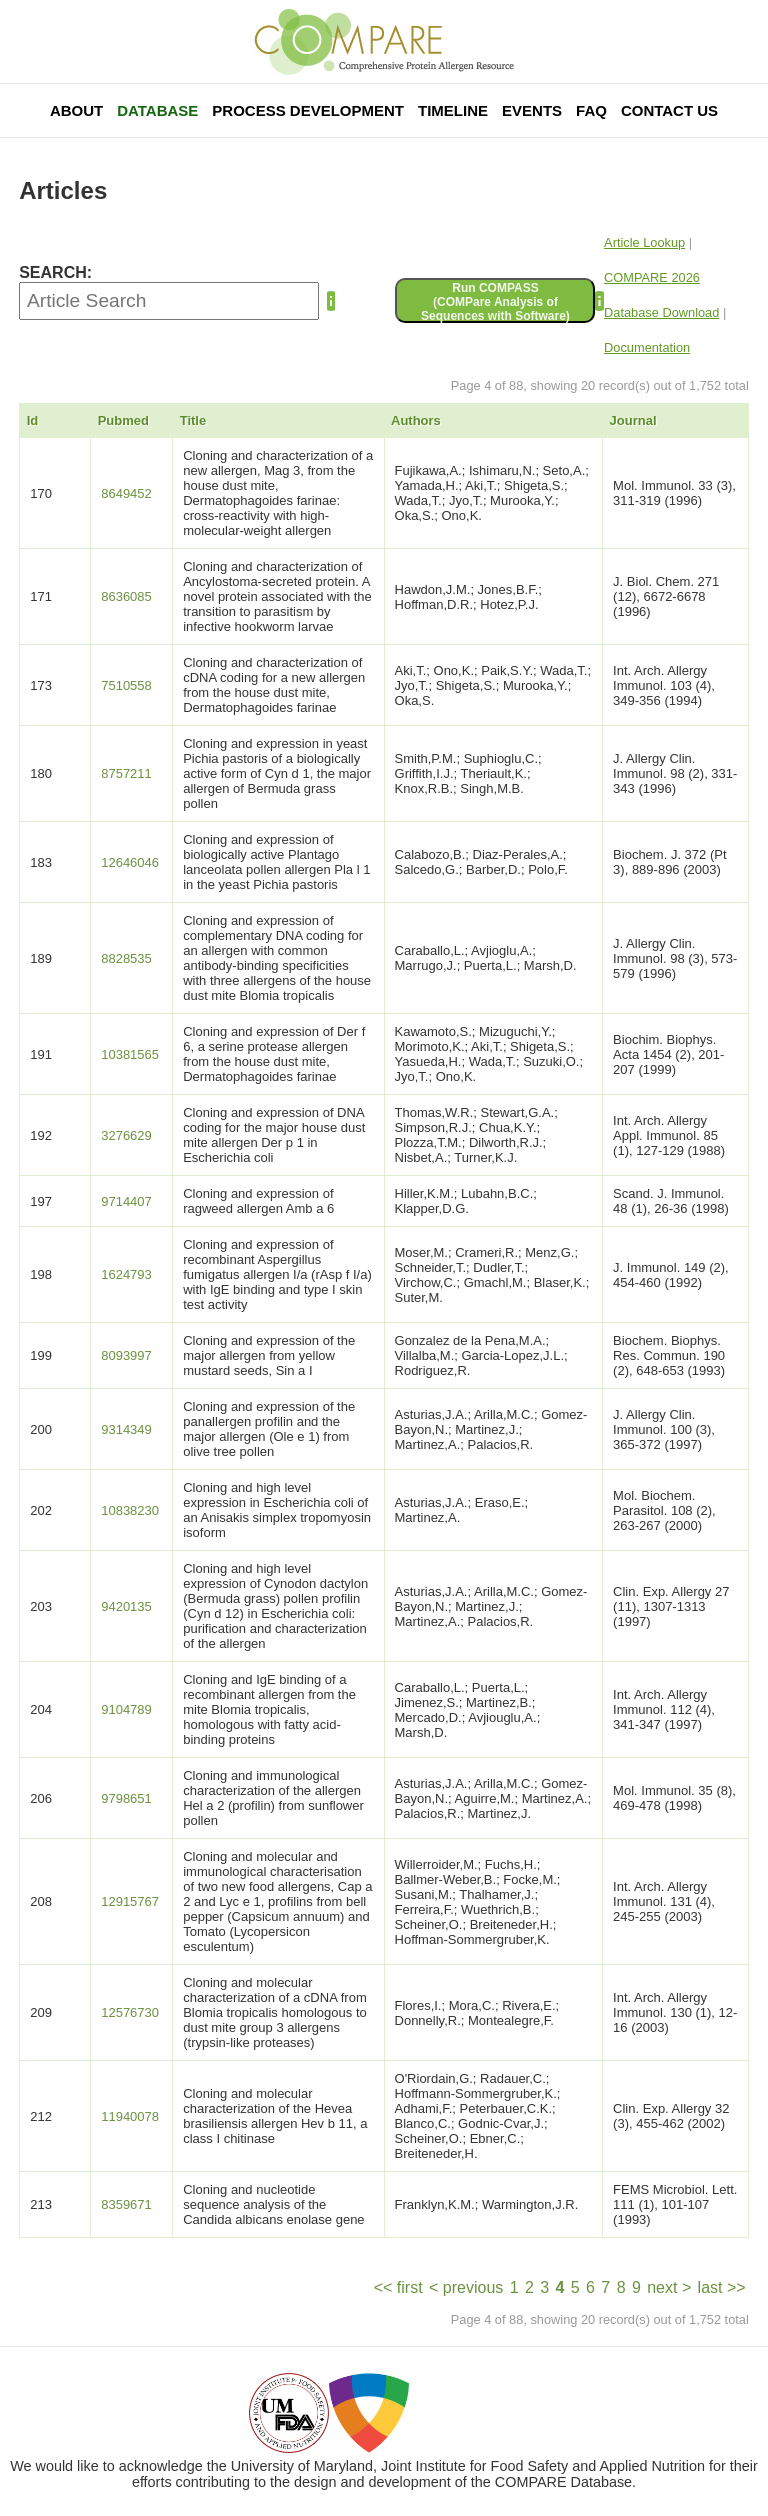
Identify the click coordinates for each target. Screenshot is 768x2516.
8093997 (126, 1355)
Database (157, 110)
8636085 (126, 596)
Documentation (647, 347)
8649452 (126, 493)
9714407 (126, 1201)
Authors (416, 420)
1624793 (126, 1274)
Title (193, 420)
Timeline (453, 110)
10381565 (130, 1054)
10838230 (130, 1510)
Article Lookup (644, 242)
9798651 (126, 1798)
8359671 (126, 2204)
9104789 (126, 1709)
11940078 (130, 2116)
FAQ (591, 110)
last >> (722, 2287)
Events (532, 110)
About (76, 110)
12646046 (130, 862)
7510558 (126, 685)
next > (669, 2287)
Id (33, 420)
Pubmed (123, 420)
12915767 (130, 1901)
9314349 (126, 1429)
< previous (466, 2287)
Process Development (308, 110)
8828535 (126, 958)
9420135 (126, 1606)
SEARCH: (55, 272)
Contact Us (669, 110)
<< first (398, 2287)
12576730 (130, 2012)
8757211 (126, 773)
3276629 (126, 1135)
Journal (633, 420)
